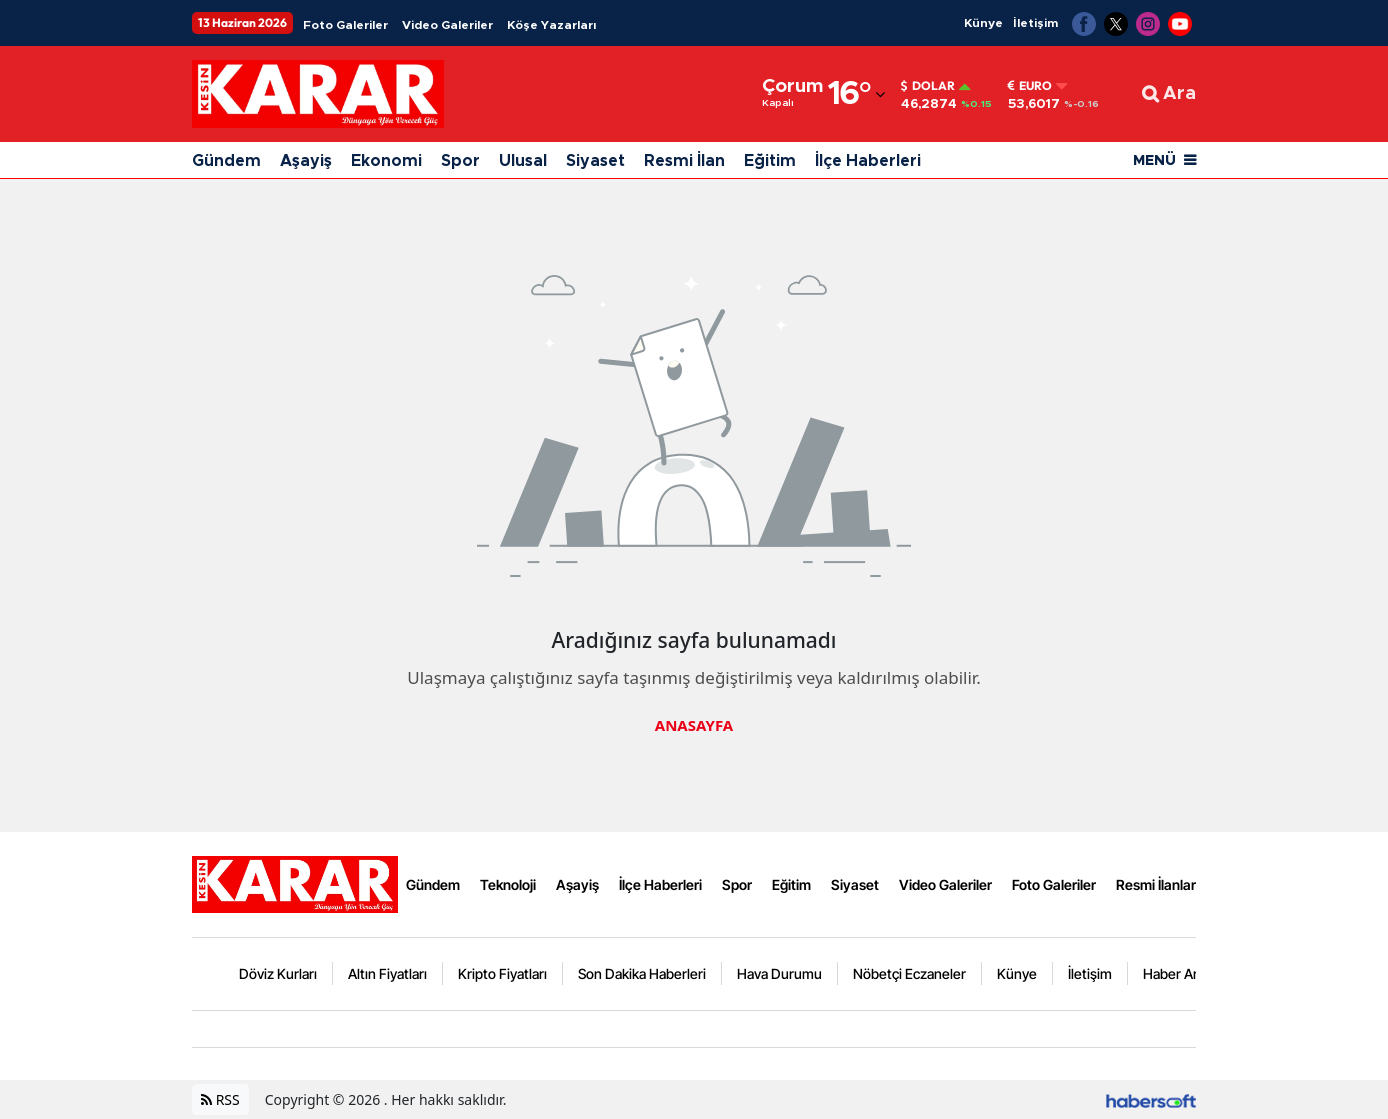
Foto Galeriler (345, 25)
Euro (1030, 86)
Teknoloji (508, 884)
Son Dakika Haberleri (642, 973)
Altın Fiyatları (387, 973)
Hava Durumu (779, 973)
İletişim (1035, 23)
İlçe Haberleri (868, 161)
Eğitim (770, 161)
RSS (220, 1099)
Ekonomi (386, 161)
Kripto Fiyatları (502, 973)
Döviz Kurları (278, 973)
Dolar (928, 86)
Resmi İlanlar (1156, 884)
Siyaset (595, 161)
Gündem (226, 161)
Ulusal (523, 161)
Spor (460, 161)
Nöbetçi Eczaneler (909, 973)
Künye (983, 23)
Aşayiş (306, 161)
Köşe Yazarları (551, 25)
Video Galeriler (447, 25)
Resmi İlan (684, 161)
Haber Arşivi (1180, 973)
